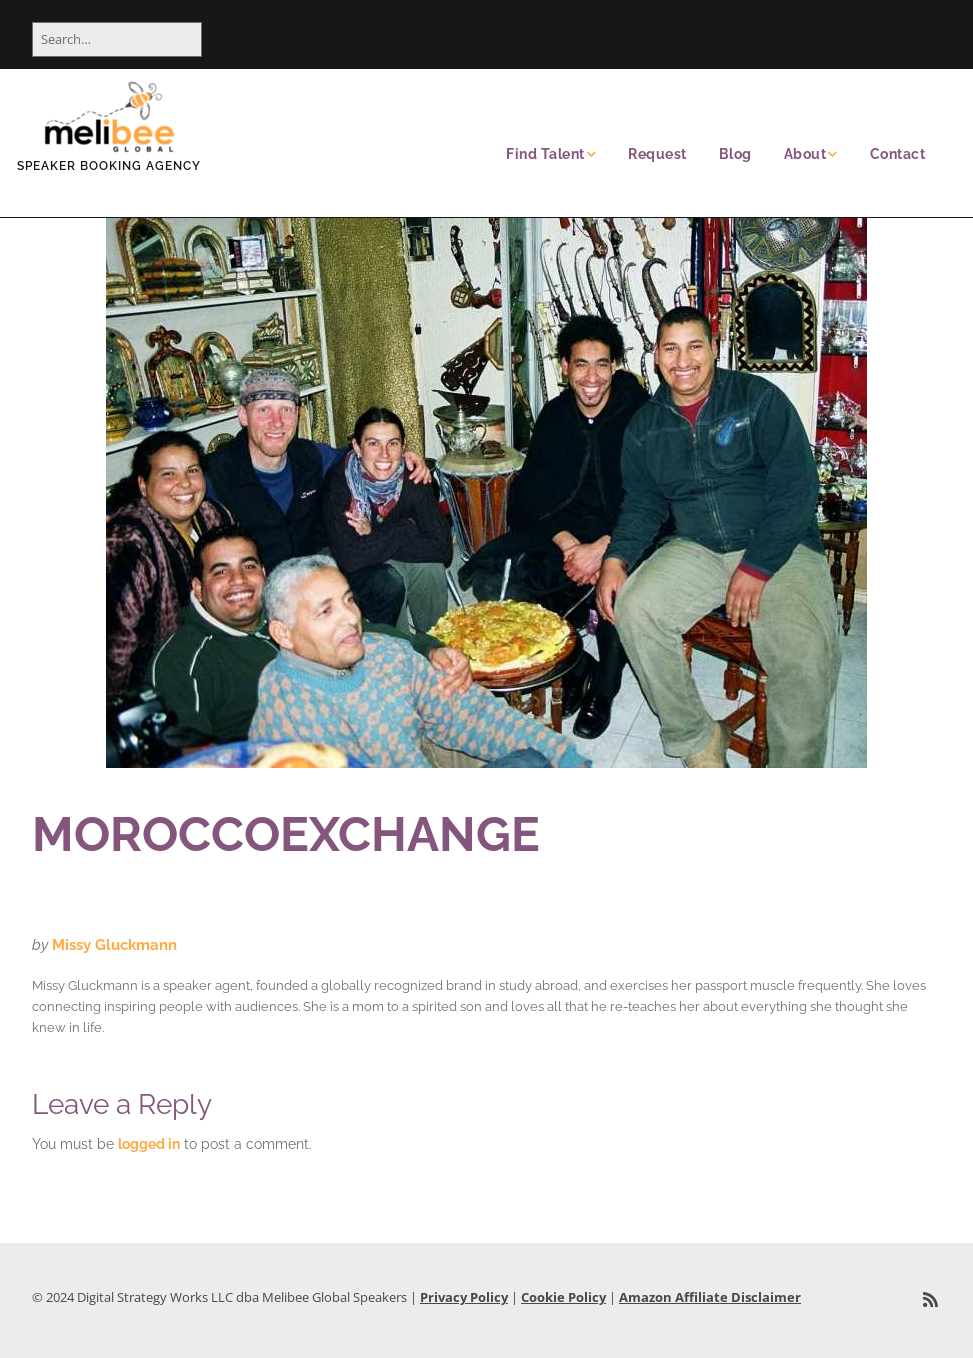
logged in (149, 1144)
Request (657, 154)
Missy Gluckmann (114, 945)
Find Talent (545, 154)
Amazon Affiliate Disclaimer (710, 1297)
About (805, 154)
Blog (735, 154)
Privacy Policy (464, 1297)
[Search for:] (117, 39)
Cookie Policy (563, 1297)
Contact (898, 154)
